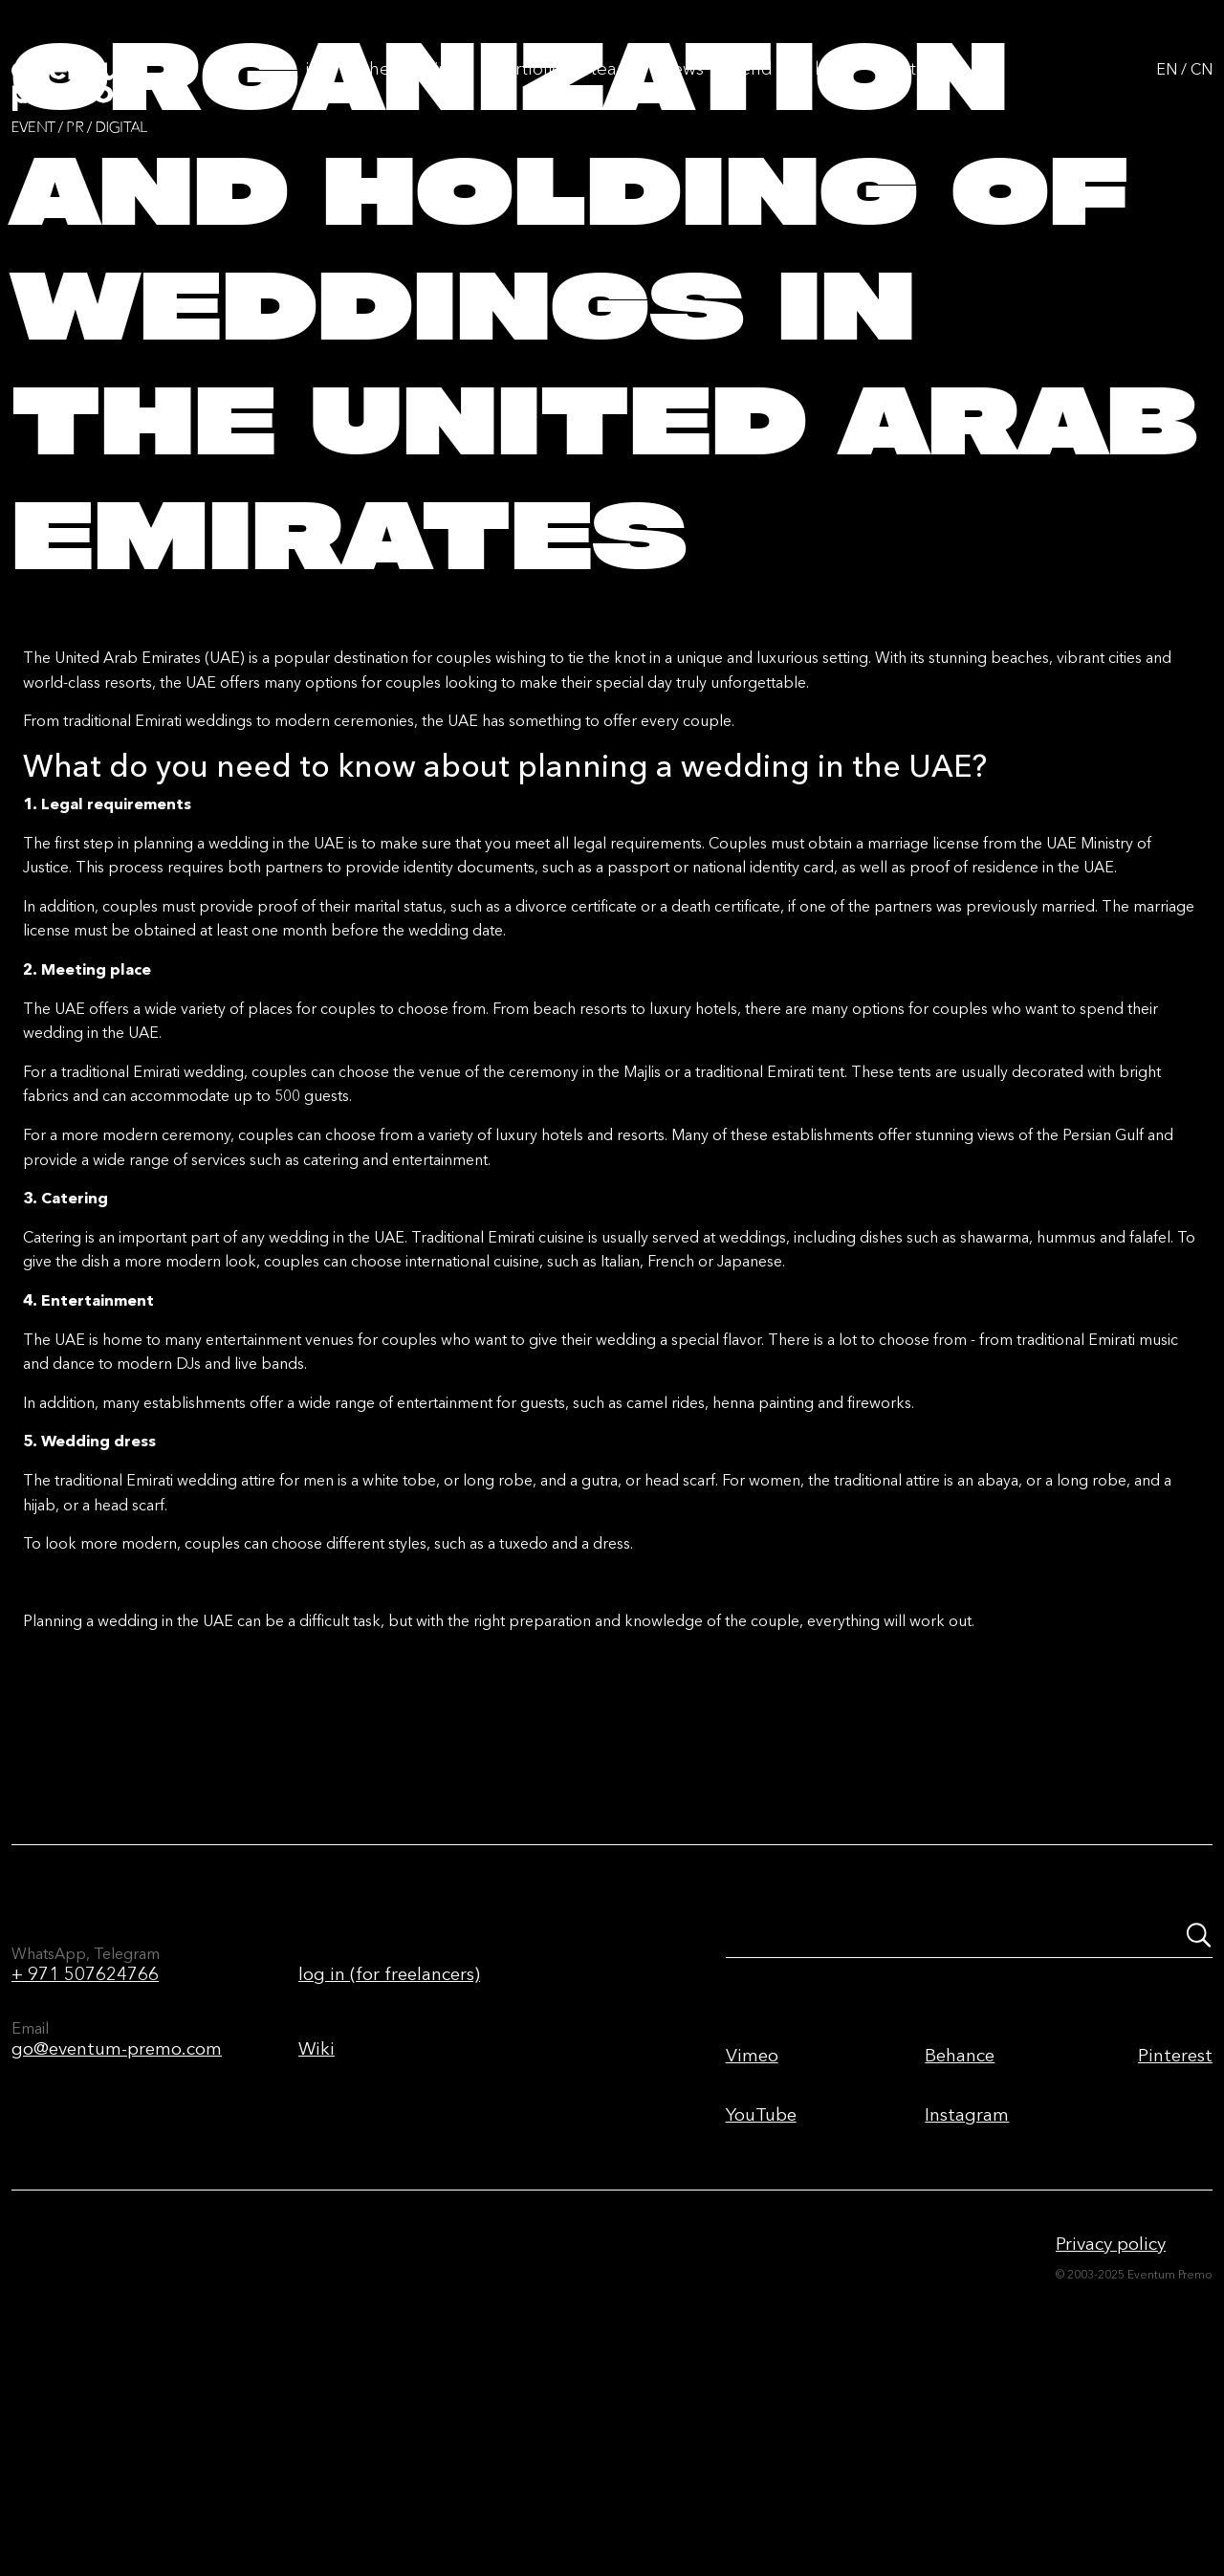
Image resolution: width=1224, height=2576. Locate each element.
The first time (414, 88)
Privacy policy (1111, 2417)
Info (320, 88)
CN (1202, 88)
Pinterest (1175, 2228)
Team (612, 88)
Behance (959, 2228)
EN (1166, 88)
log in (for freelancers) (389, 2147)
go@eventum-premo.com (116, 2222)
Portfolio (527, 88)
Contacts (914, 88)
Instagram (967, 2288)
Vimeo (752, 2228)
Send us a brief (792, 88)
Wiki (316, 2222)
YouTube (761, 2288)
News (683, 88)
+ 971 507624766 (85, 2147)
